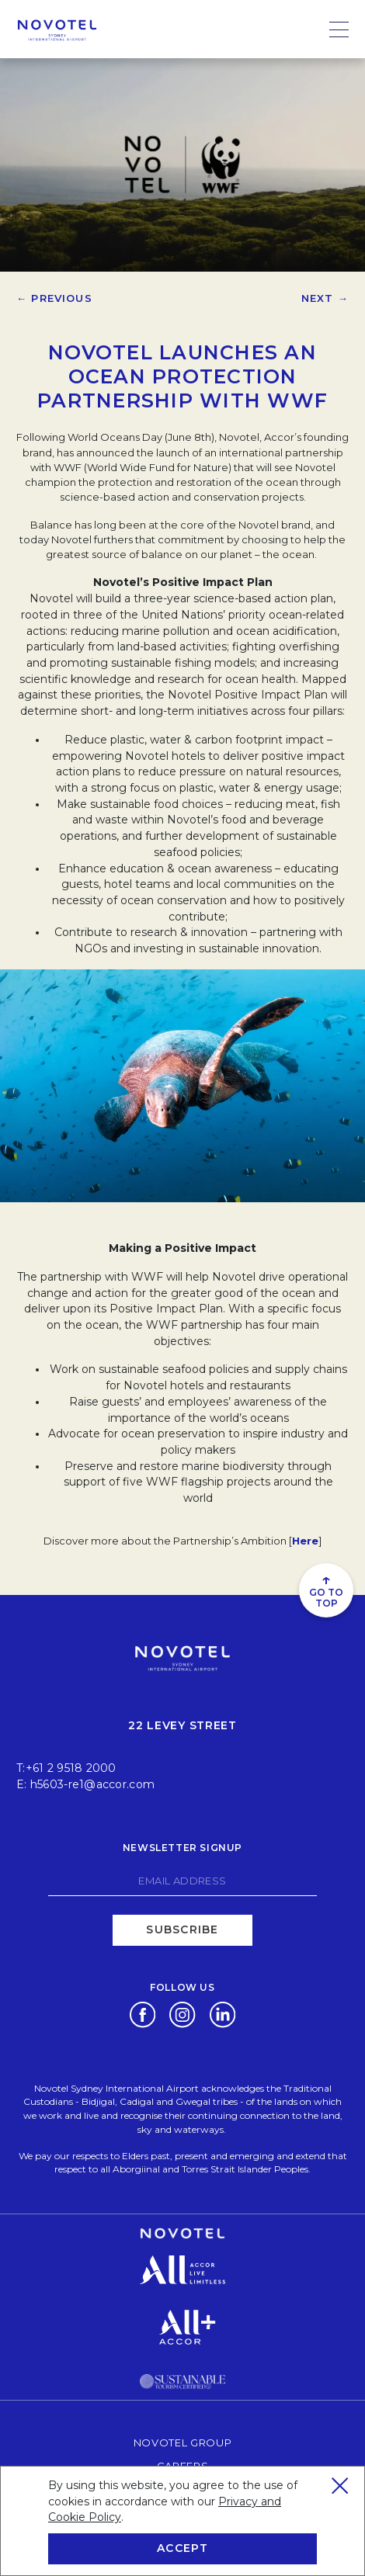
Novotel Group (182, 2442)
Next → (325, 298)
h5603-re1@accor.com (92, 1784)
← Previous (54, 298)
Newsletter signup (182, 1847)
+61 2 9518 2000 (71, 1768)
